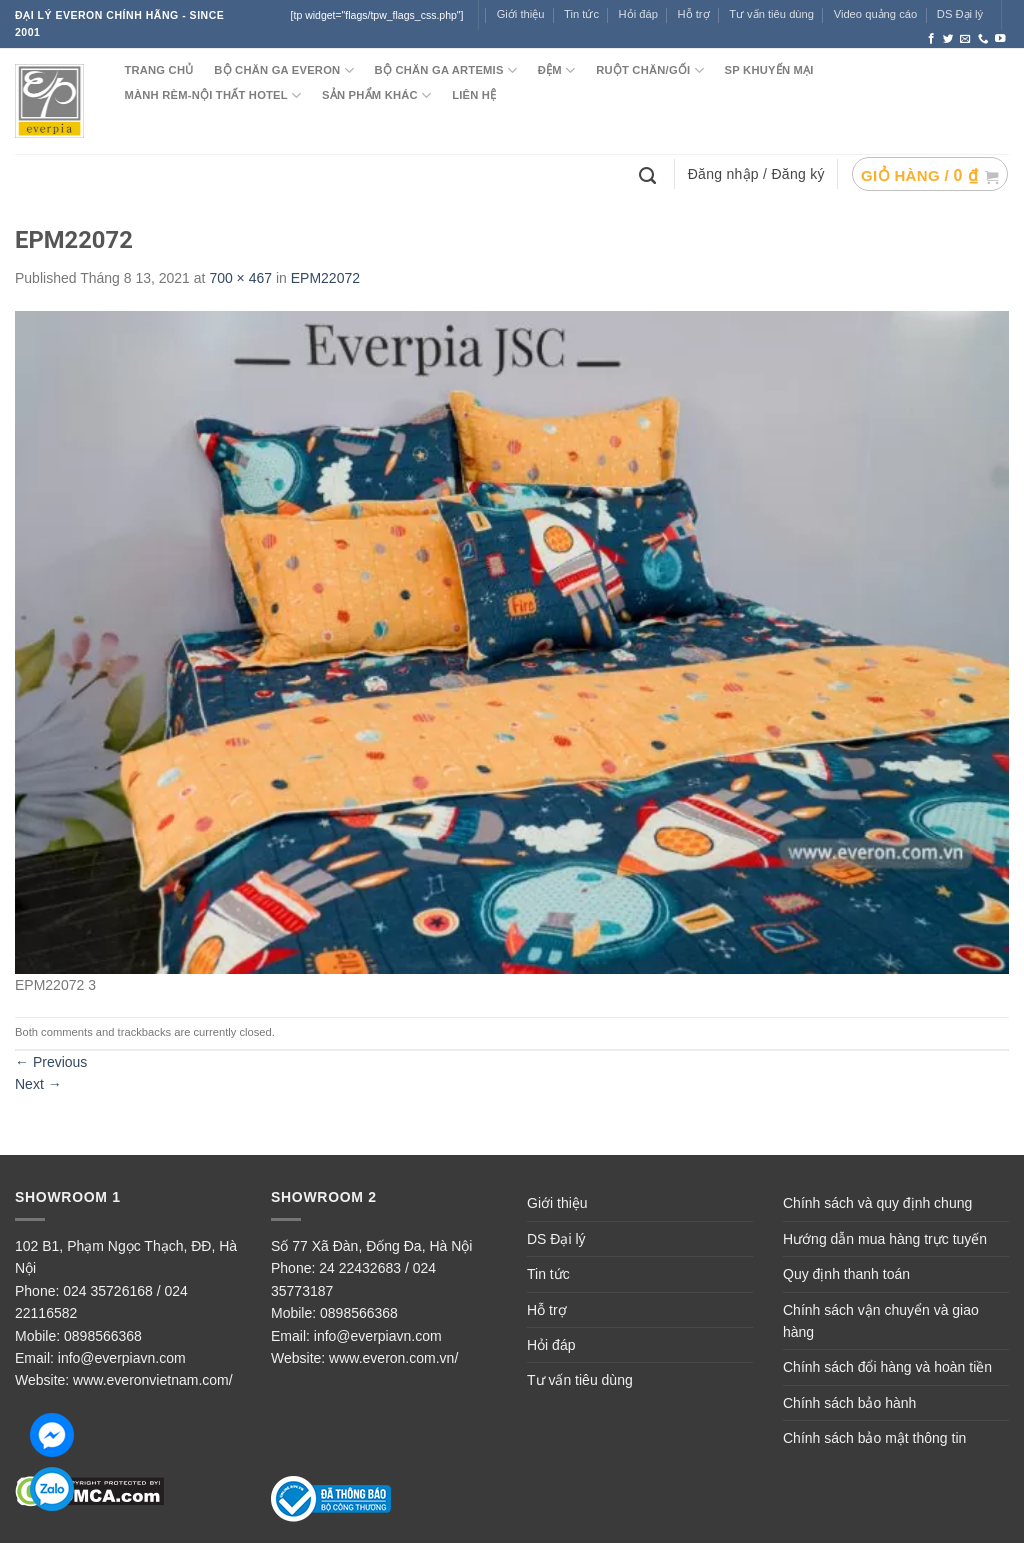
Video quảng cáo (876, 14)
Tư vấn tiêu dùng (771, 14)
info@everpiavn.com (122, 1358)
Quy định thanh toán (846, 1274)
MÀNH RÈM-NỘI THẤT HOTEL (212, 95)
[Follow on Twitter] (948, 39)
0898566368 (103, 1336)
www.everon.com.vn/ (393, 1358)
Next (38, 1084)
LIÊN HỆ (474, 95)
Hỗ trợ (694, 14)
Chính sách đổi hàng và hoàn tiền (887, 1367)
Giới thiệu (521, 14)
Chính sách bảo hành (849, 1403)
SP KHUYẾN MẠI (769, 70)
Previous (51, 1062)
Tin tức (581, 14)
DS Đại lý (960, 14)
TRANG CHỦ (158, 70)
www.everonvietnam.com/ (153, 1380)
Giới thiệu (557, 1203)
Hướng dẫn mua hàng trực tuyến (885, 1239)
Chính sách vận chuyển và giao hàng (881, 1321)
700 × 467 (240, 278)
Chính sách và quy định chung (877, 1203)
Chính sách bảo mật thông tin (874, 1438)
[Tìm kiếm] (650, 174)
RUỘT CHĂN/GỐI (650, 70)
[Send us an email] (965, 39)
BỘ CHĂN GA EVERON (284, 70)
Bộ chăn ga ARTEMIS (446, 70)
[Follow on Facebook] (931, 39)
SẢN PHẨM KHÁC (376, 95)
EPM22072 (325, 278)
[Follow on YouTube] (1000, 39)
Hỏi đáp (638, 14)
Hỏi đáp (551, 1345)
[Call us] (983, 39)
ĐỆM (557, 70)
